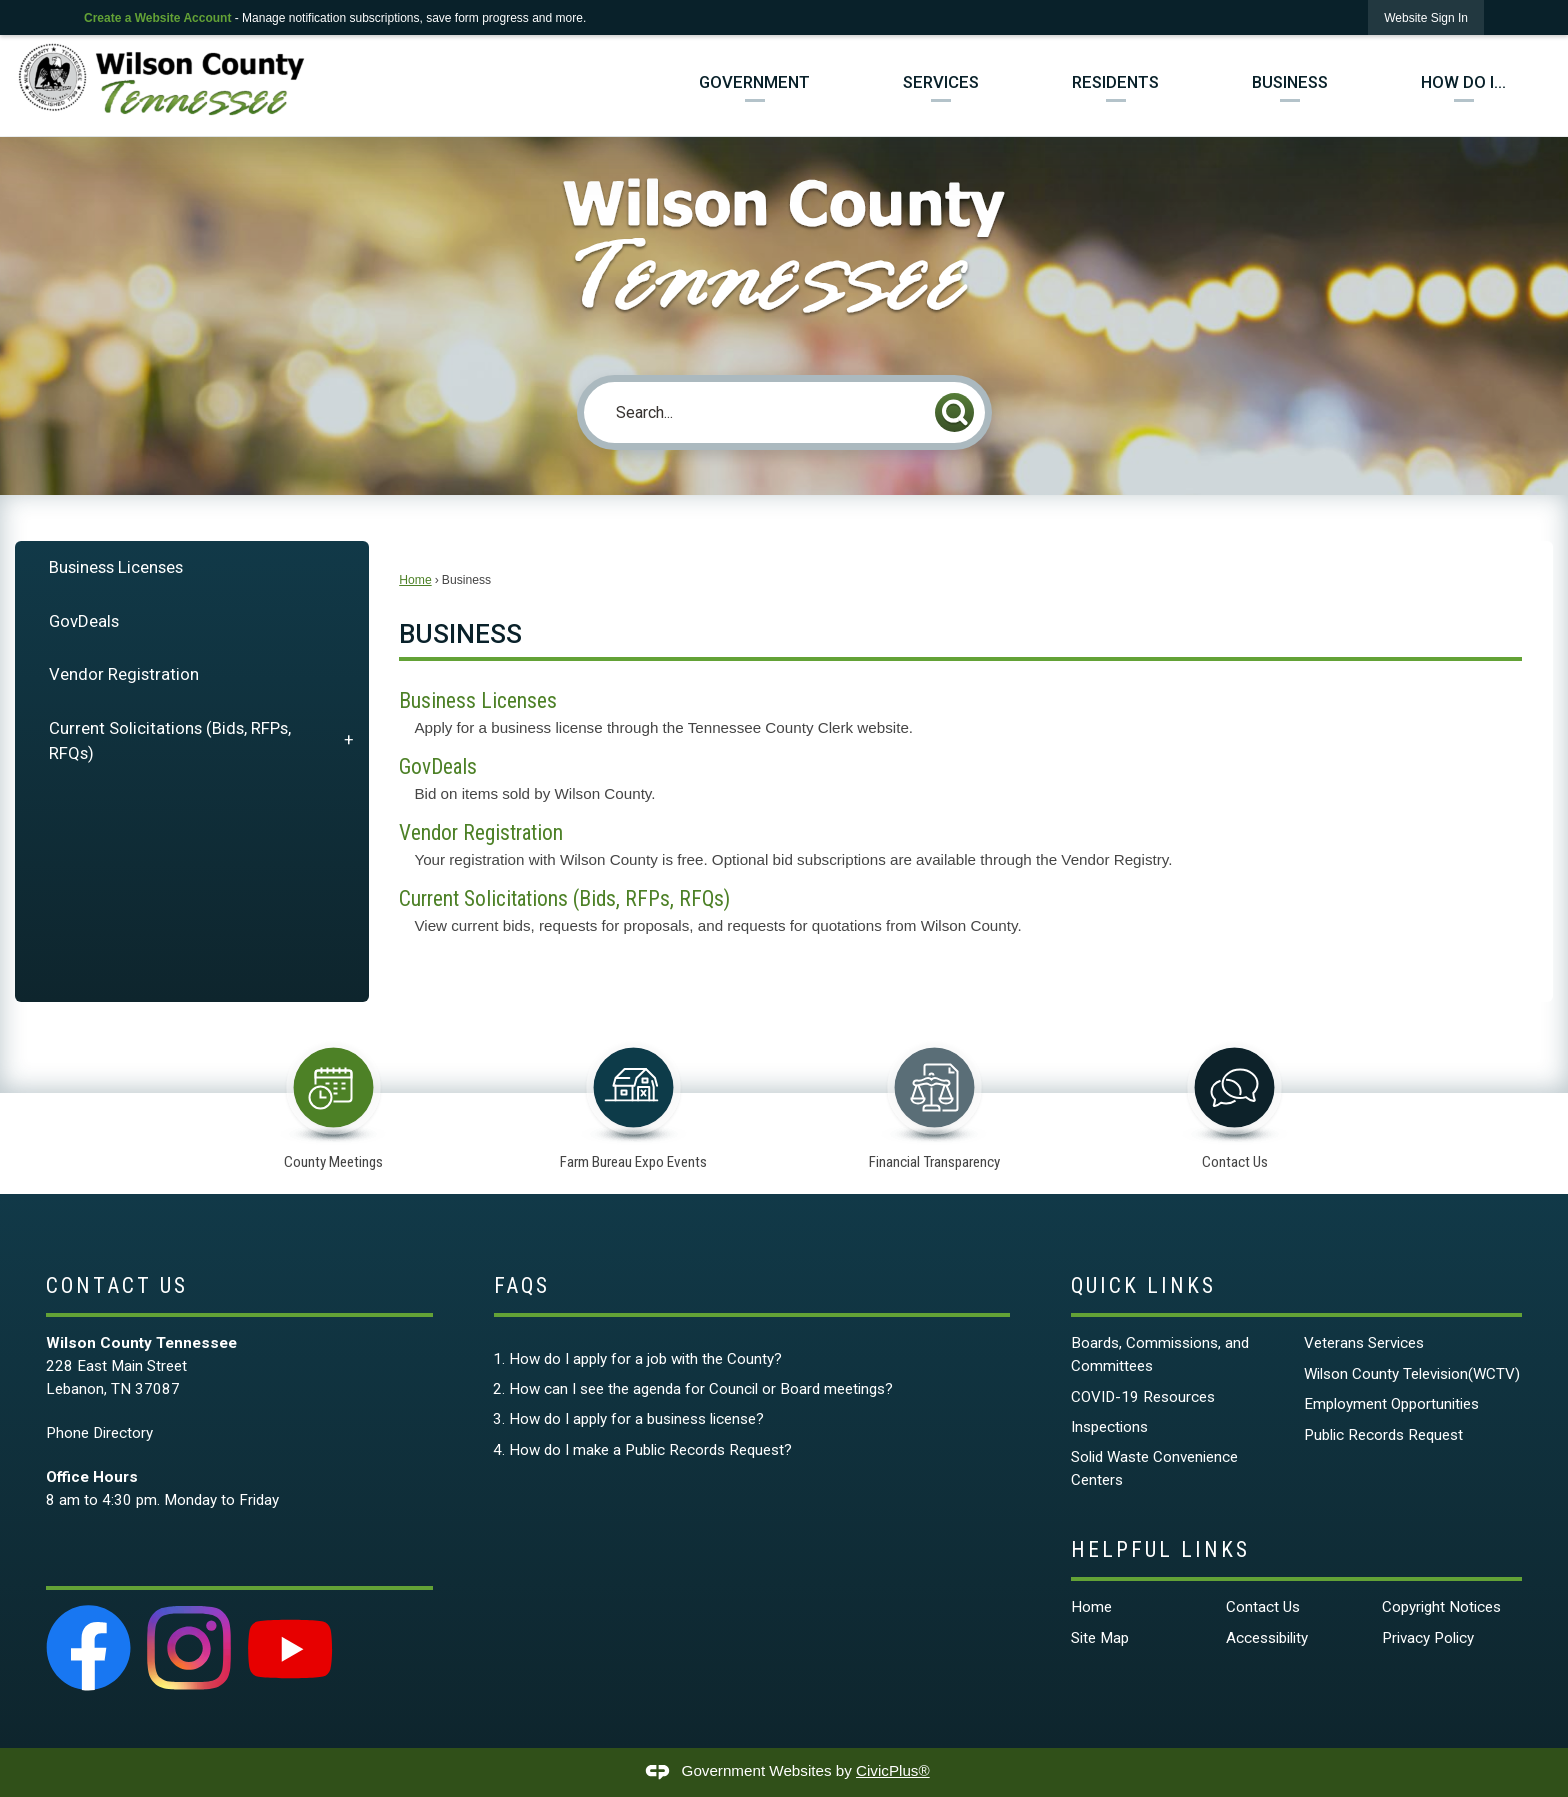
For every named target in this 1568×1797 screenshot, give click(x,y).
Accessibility (1267, 1638)
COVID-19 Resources (1143, 1397)
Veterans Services (1364, 1343)
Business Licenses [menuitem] (478, 700)
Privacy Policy (1428, 1638)
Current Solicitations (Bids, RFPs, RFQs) (170, 740)
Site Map (1100, 1638)
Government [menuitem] (754, 82)
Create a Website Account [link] (157, 18)
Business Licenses (116, 567)
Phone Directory (99, 1433)
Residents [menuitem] (1115, 82)
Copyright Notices (1441, 1607)
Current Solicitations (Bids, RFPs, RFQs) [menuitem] (564, 898)
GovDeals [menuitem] (438, 766)
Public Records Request (1383, 1435)
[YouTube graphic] (290, 1648)
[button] (954, 412)
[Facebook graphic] (89, 1648)
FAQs (522, 1285)
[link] (1426, 17)
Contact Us (1263, 1607)
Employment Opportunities (1391, 1404)
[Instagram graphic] (189, 1648)
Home (415, 580)
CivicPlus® (893, 1770)
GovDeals (84, 621)
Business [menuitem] (1290, 82)
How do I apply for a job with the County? (645, 1359)
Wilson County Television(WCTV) (1412, 1374)
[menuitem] (192, 567)
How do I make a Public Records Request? (650, 1450)
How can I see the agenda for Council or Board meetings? (701, 1389)
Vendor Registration (124, 674)
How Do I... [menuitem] (1463, 82)
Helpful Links (1160, 1549)
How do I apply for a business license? (636, 1419)
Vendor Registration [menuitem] (481, 832)
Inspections (1109, 1427)
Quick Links (1143, 1285)
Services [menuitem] (941, 82)
